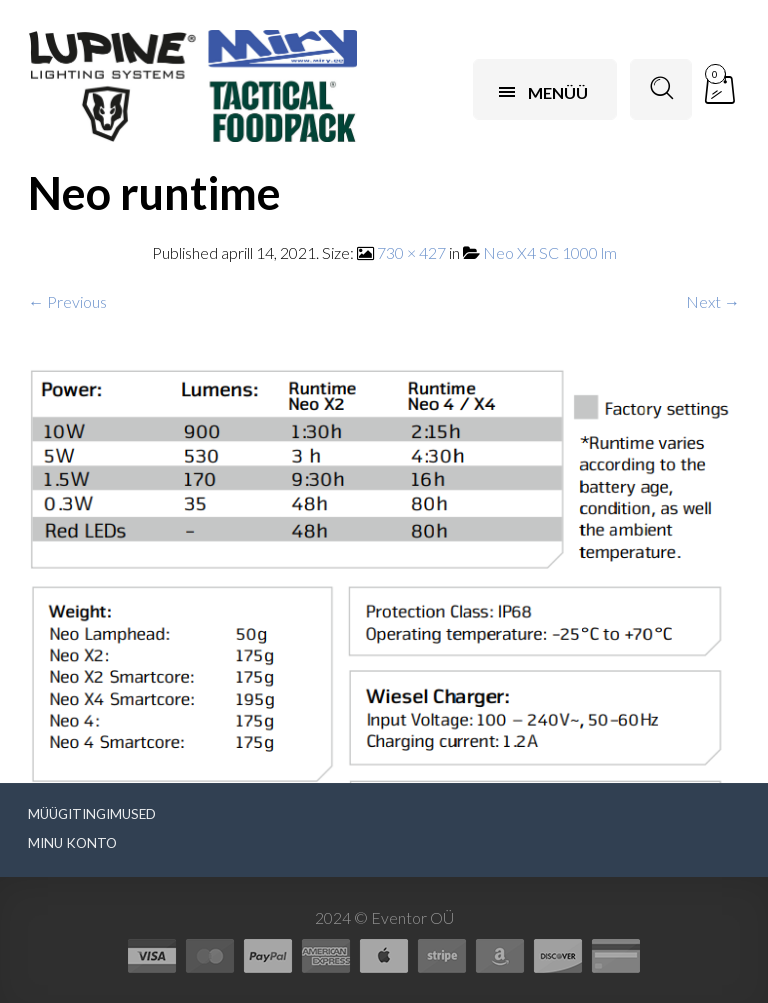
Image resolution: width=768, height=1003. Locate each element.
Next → (713, 301)
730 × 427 (411, 252)
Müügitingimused (92, 814)
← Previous (67, 301)
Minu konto (72, 843)
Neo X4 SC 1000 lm (550, 252)
